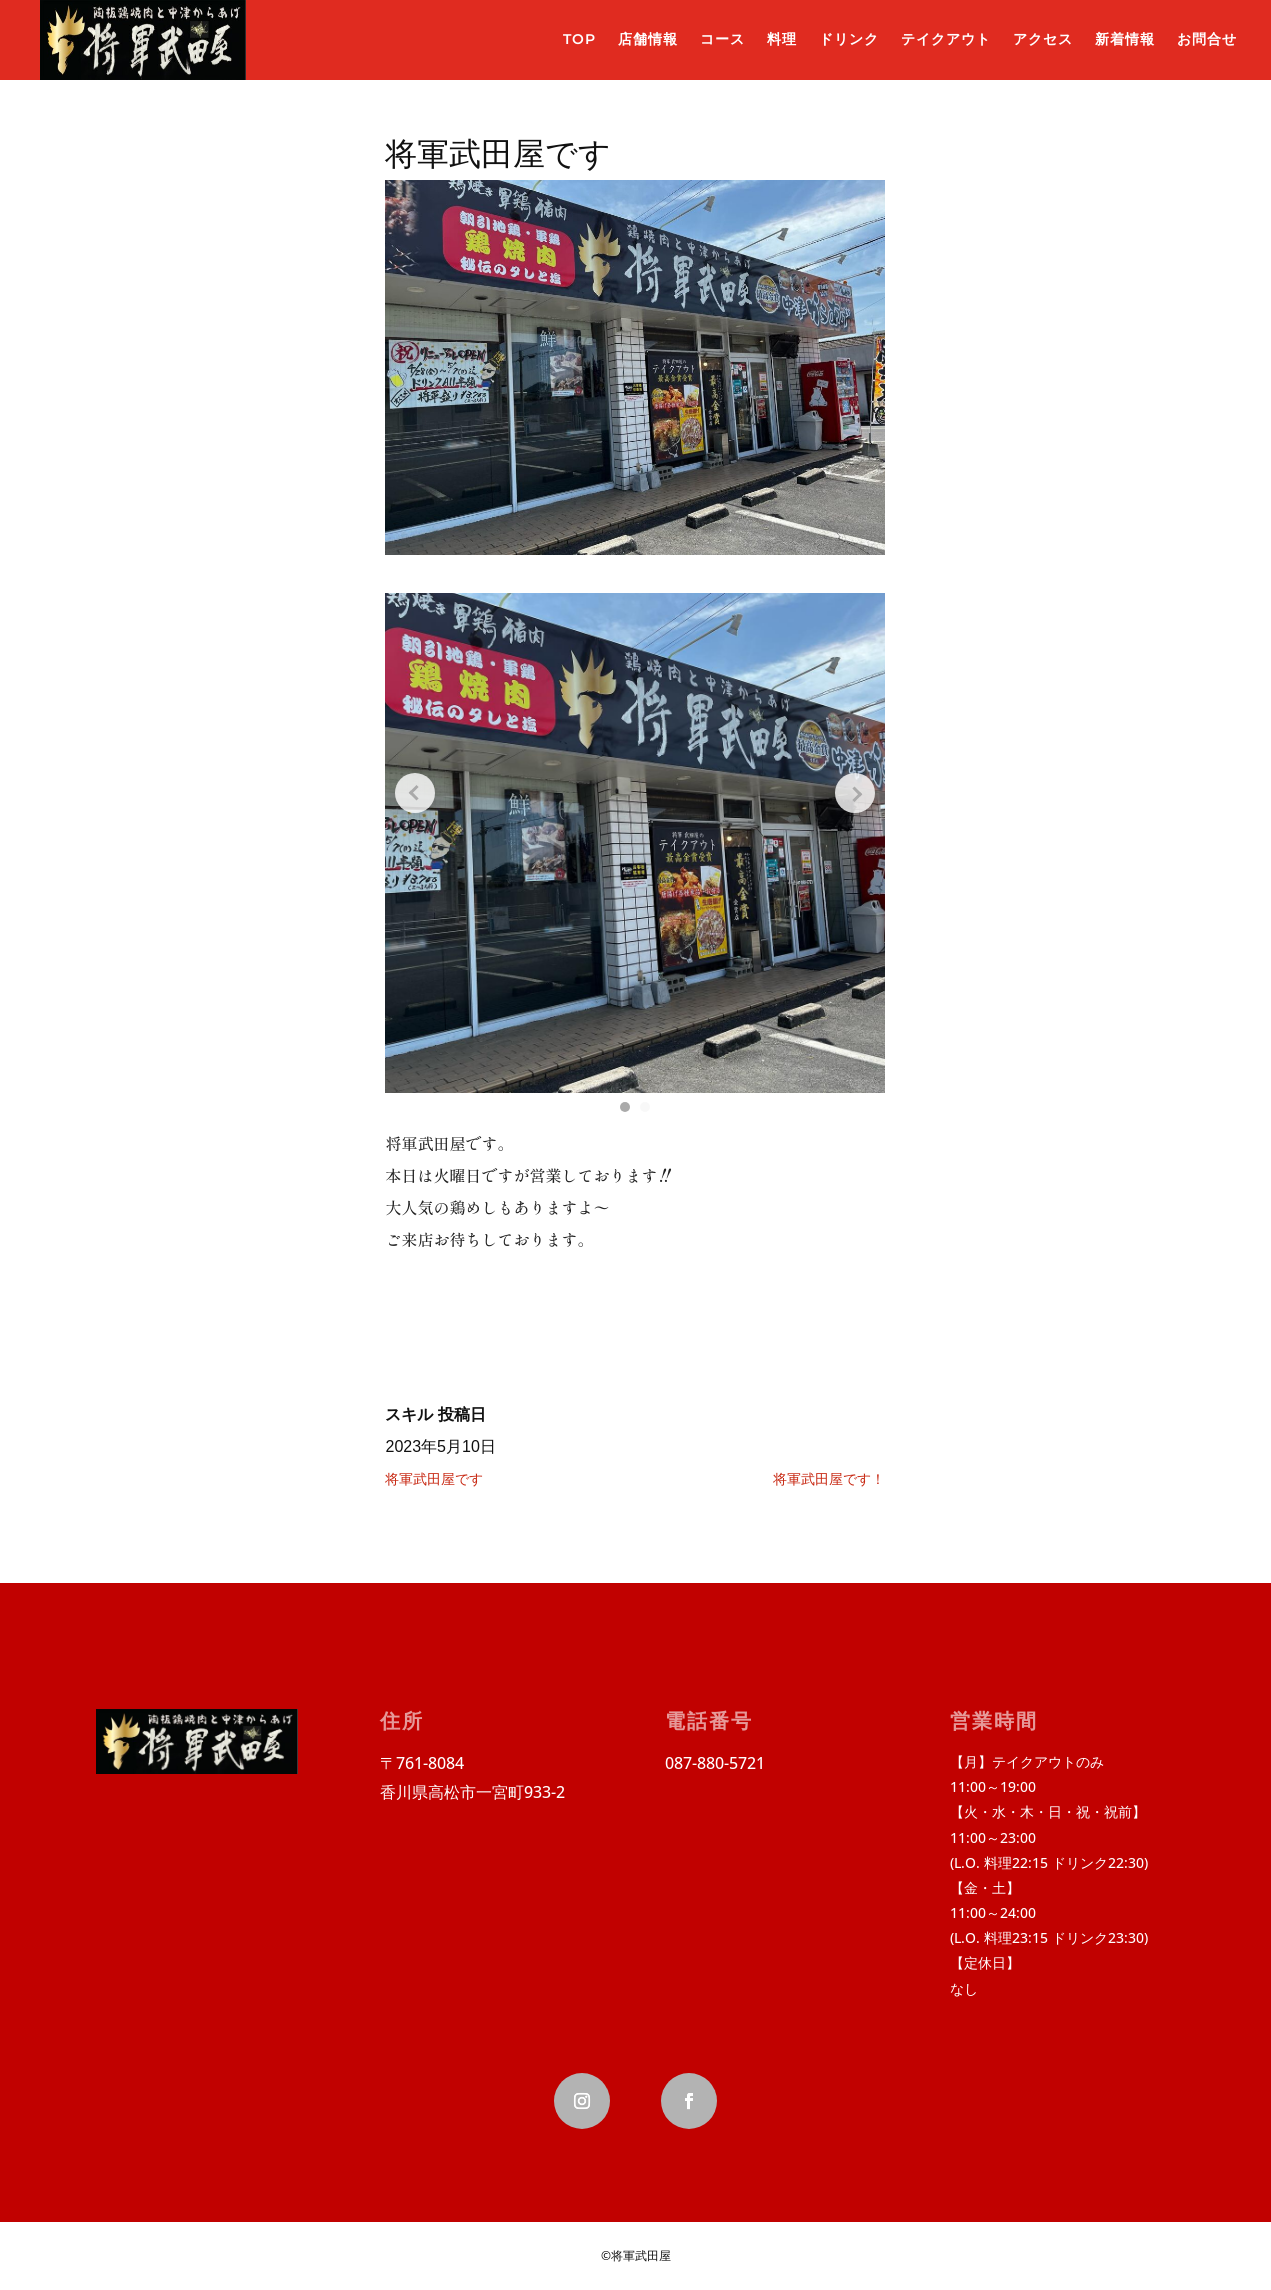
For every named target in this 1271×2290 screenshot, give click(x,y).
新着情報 (1125, 39)
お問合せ (1207, 39)
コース (722, 39)
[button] (625, 1107)
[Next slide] (855, 793)
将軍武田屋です (434, 1479)
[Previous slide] (415, 793)
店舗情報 (648, 39)
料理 (782, 39)
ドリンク (849, 39)
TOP (579, 39)
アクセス (1043, 39)
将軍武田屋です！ (829, 1479)
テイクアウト (946, 39)
